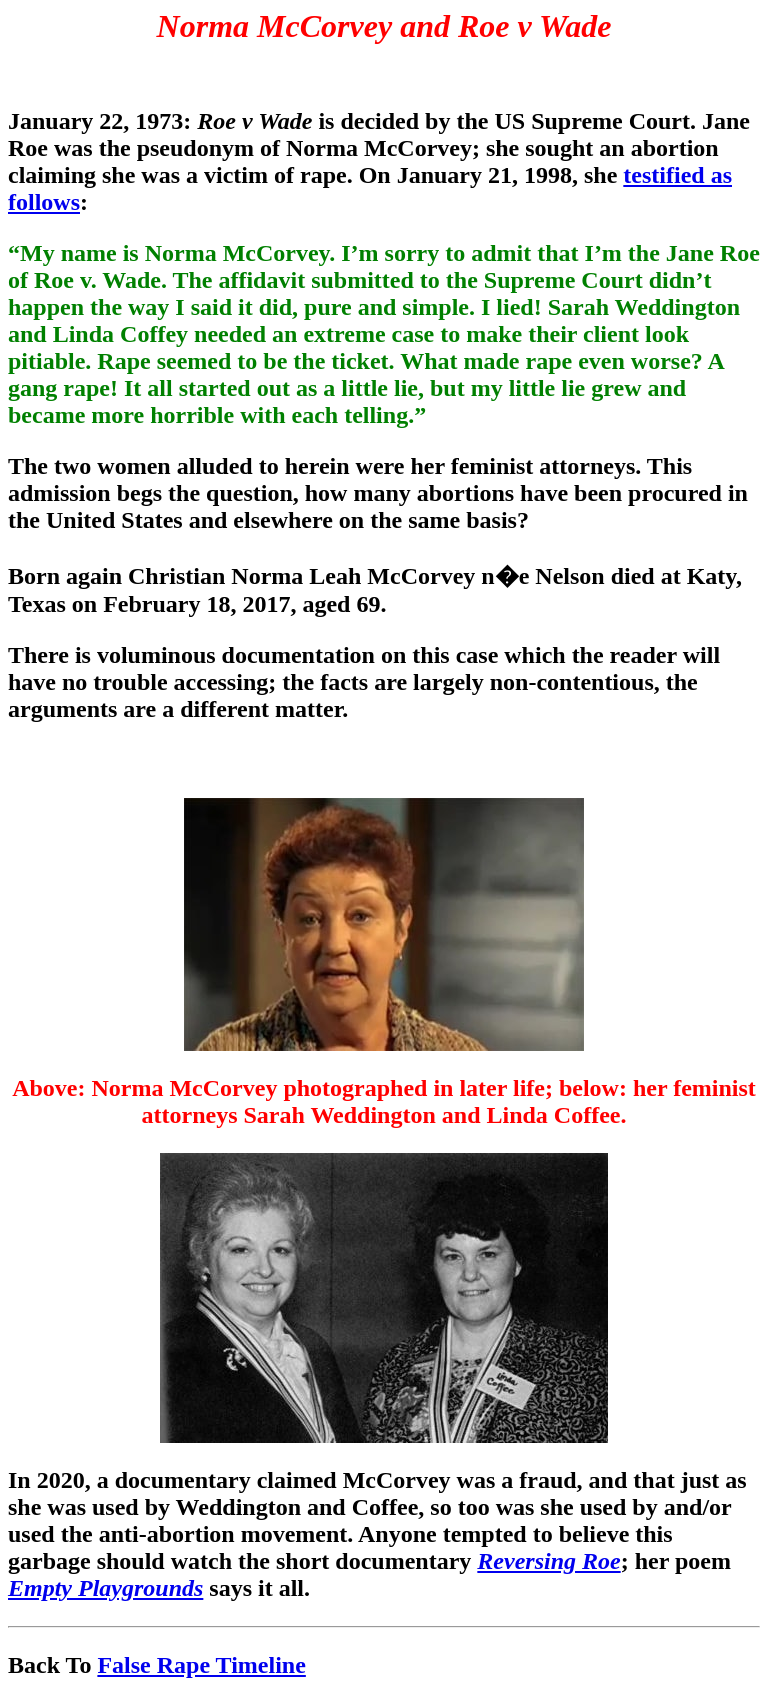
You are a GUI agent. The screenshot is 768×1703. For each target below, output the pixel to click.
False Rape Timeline (201, 1665)
